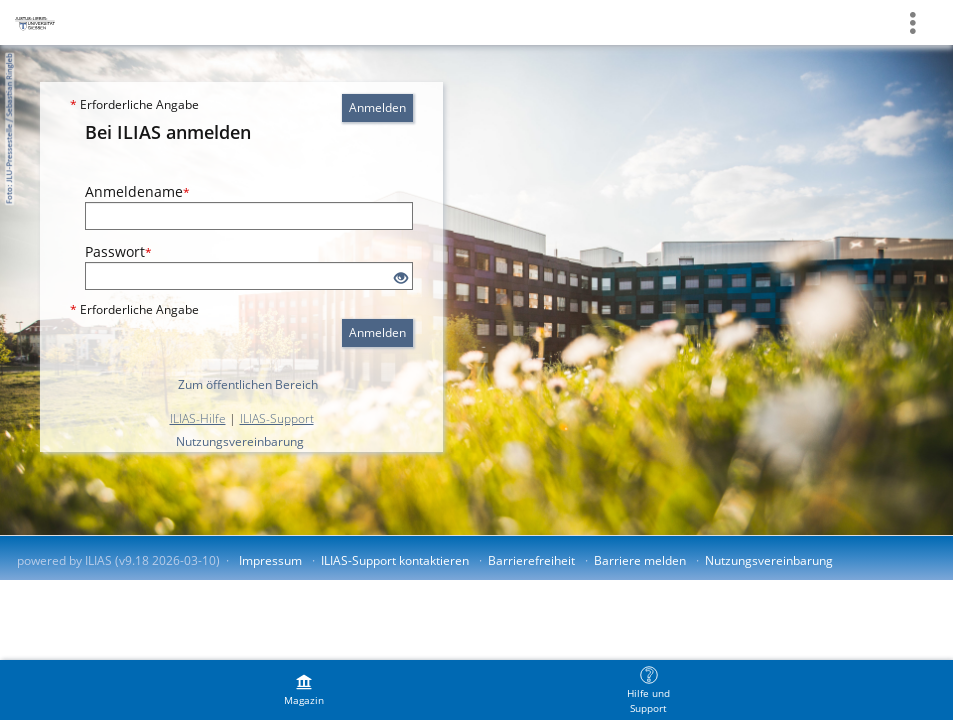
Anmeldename (137, 191)
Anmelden (377, 107)
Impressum (270, 560)
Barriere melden (640, 560)
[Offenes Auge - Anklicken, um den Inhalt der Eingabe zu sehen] (401, 278)
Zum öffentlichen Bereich (248, 384)
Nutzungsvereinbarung (240, 441)
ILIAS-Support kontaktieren (395, 560)
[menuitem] (304, 690)
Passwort (118, 251)
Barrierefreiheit (531, 560)
